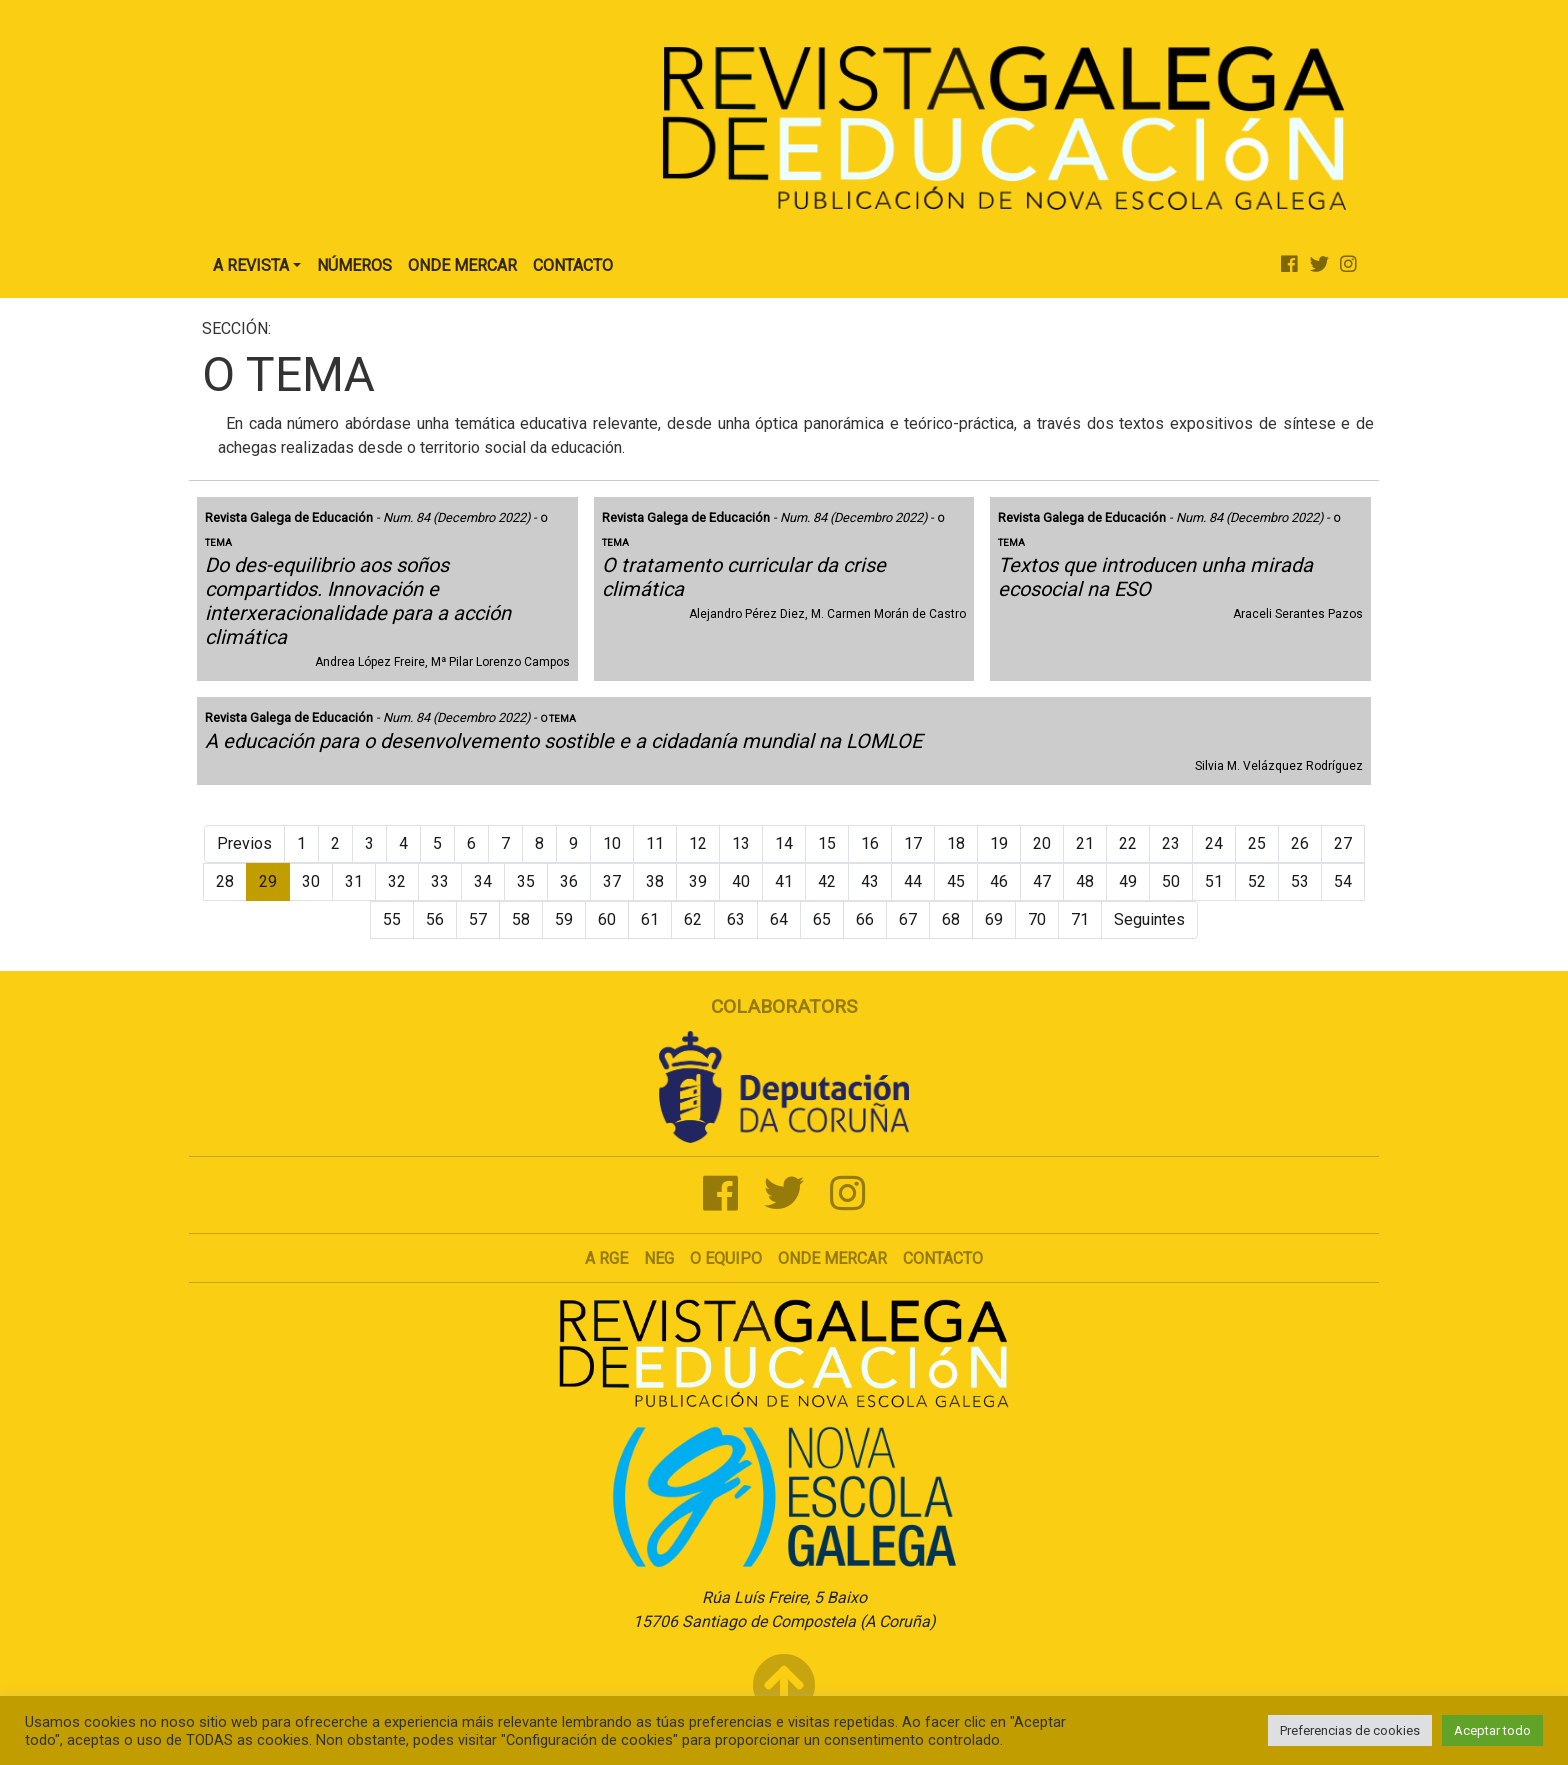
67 (908, 919)
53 (1300, 881)
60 (607, 919)
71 (1080, 919)
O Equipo (726, 1258)
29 (268, 881)
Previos (244, 843)
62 (693, 919)
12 (698, 843)
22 (1128, 843)
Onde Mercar (462, 265)
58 (521, 919)
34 (483, 881)
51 (1214, 881)
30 (311, 881)
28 (225, 881)
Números (354, 265)
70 (1037, 919)
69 (994, 919)
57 (478, 919)
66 (865, 919)
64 (779, 919)
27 (1343, 843)
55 (392, 919)
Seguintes (1149, 919)
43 (870, 881)
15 (827, 843)
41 (784, 881)
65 (822, 919)
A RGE (606, 1258)
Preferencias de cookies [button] (1350, 1730)
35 (526, 881)
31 (354, 881)
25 (1257, 843)
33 (440, 881)
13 (741, 843)
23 (1171, 843)
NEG (659, 1258)
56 (435, 919)
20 (1042, 843)
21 (1085, 843)
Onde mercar (832, 1258)
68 (951, 919)
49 (1128, 881)
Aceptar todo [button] (1492, 1730)
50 (1171, 881)
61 (650, 919)
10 (612, 843)
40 (741, 881)
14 (784, 843)
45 (956, 881)
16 (870, 843)
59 (564, 919)
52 (1257, 881)
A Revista (251, 265)
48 (1085, 881)
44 (913, 881)
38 (655, 881)
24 (1214, 843)
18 (956, 843)
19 (999, 843)
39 (698, 881)
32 (397, 881)
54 (1343, 881)
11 (655, 843)
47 (1042, 881)
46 (999, 881)
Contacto (573, 265)
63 (736, 919)
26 (1300, 843)
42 (827, 881)
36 (569, 881)
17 (913, 843)
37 (612, 881)
